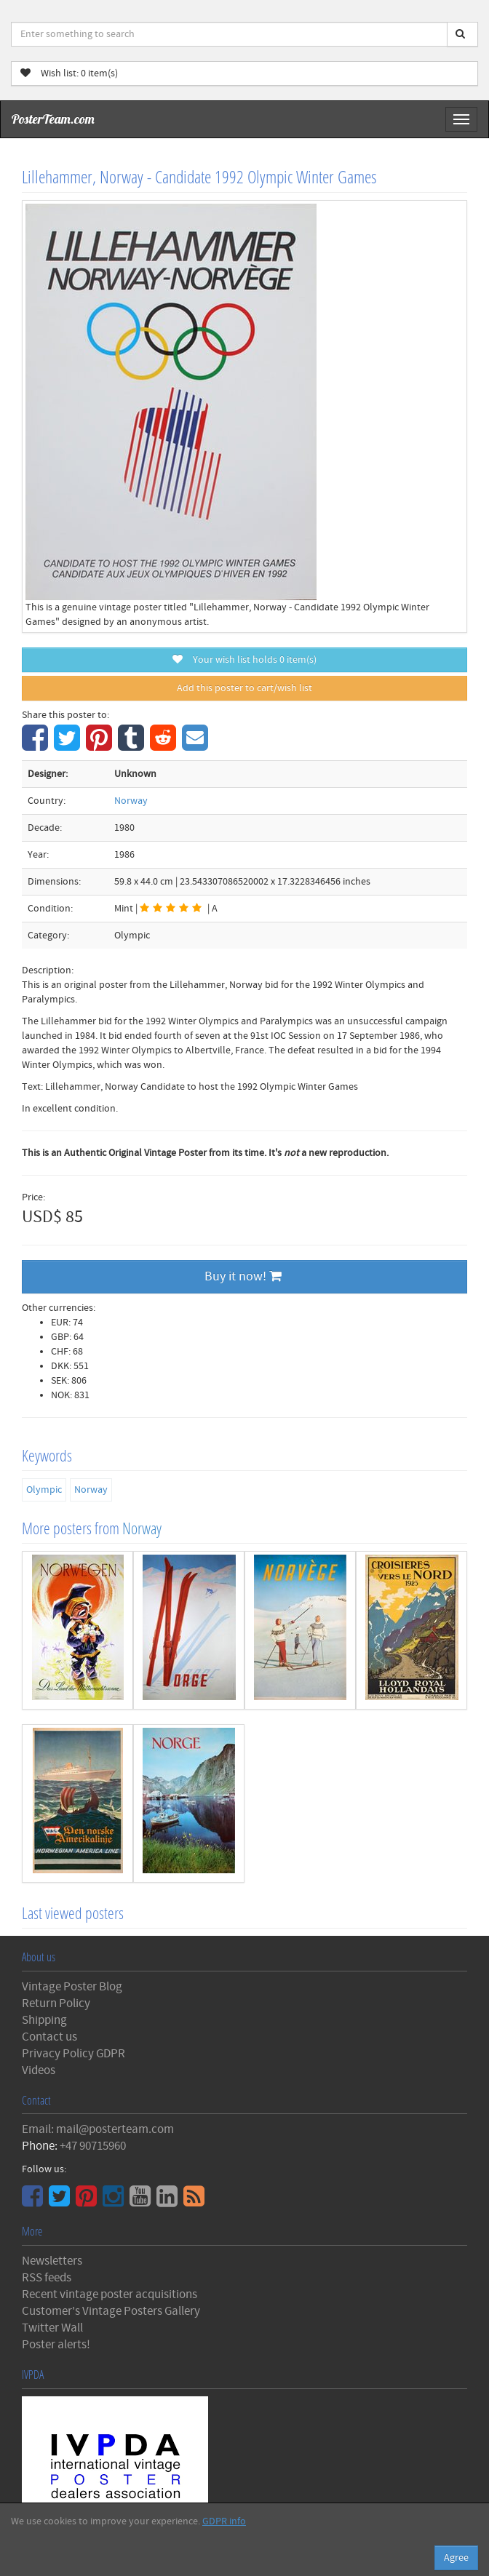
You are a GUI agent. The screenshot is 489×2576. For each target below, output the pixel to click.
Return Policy (56, 2003)
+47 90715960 (93, 2146)
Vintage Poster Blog (72, 1987)
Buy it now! (243, 1276)
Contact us (49, 2037)
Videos (38, 2070)
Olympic (44, 1489)
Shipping (44, 2020)
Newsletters (52, 2261)
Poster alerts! (56, 2345)
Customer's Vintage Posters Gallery (111, 2311)
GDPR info (224, 2521)
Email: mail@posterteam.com (98, 2129)
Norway (131, 801)
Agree (456, 2557)
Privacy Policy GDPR (73, 2054)
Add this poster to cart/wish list (244, 688)
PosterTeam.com (53, 119)
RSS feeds (46, 2278)
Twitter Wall (52, 2328)
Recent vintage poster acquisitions (109, 2294)
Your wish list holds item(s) (244, 659)
